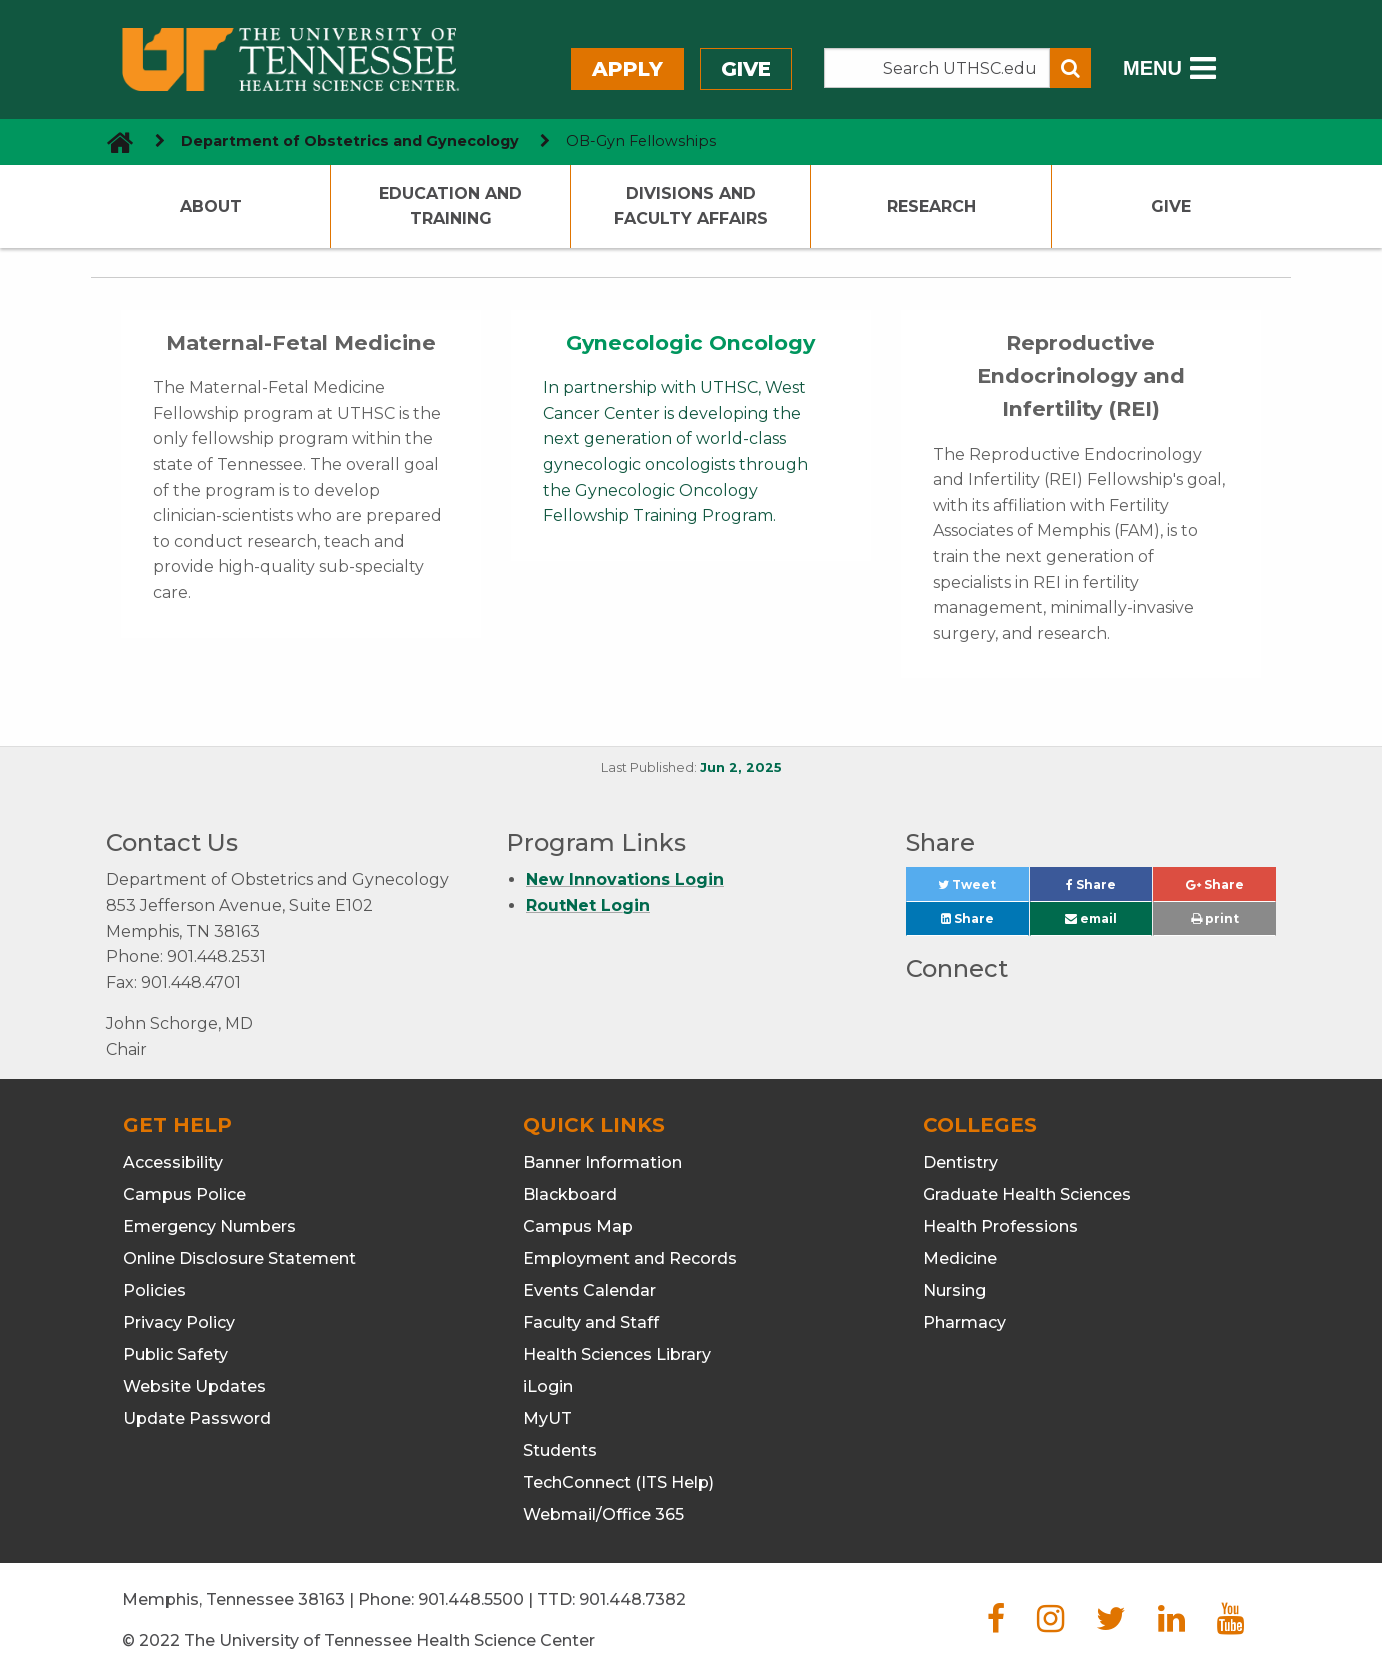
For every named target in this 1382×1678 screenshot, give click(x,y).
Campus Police (184, 1194)
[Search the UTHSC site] (937, 68)
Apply (627, 69)
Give (746, 69)
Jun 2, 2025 (741, 767)
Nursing (954, 1290)
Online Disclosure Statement (239, 1258)
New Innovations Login (625, 879)
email (1091, 918)
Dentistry (960, 1162)
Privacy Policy (179, 1322)
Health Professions (1000, 1226)
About (211, 206)
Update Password (197, 1418)
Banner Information (602, 1162)
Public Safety (175, 1354)
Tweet (983, 889)
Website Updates (194, 1386)
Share (1109, 889)
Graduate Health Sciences (1027, 1194)
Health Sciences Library (617, 1354)
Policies (154, 1290)
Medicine (960, 1258)
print (1215, 918)
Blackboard (570, 1194)
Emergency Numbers (209, 1226)
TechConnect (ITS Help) (618, 1482)
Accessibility (173, 1162)
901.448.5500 (471, 1599)
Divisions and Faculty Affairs (691, 206)
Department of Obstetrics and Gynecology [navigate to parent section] (350, 141)
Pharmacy (964, 1322)
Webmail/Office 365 (603, 1514)
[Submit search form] (1070, 68)
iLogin (548, 1386)
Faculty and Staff (591, 1322)
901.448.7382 (632, 1599)
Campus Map (578, 1226)
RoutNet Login (588, 905)
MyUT (547, 1418)
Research (931, 206)
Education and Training (450, 206)
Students (560, 1450)
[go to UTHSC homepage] (112, 141)
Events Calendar (589, 1290)
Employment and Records (630, 1258)
